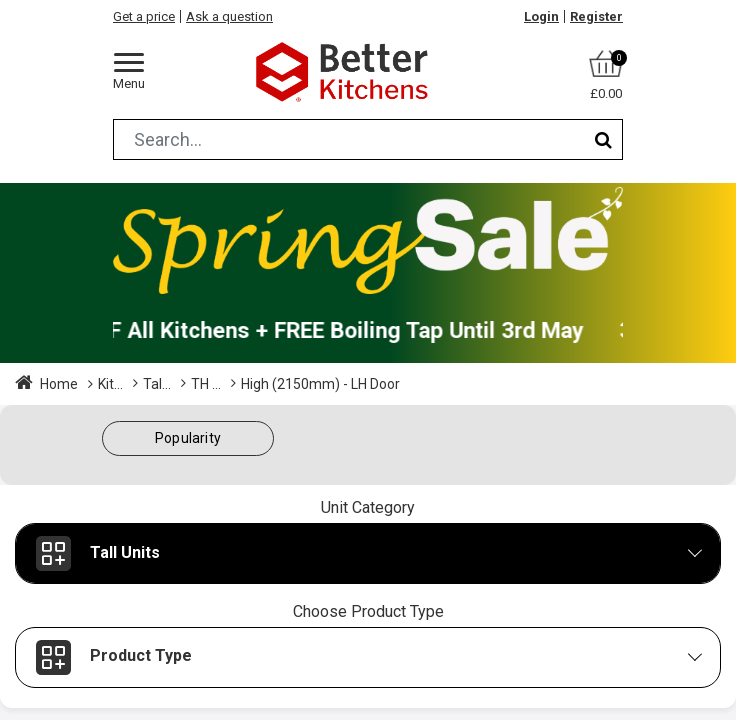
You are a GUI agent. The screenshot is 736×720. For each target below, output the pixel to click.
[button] (188, 438)
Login (541, 16)
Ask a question (229, 16)
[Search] (603, 139)
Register (596, 16)
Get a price (144, 16)
